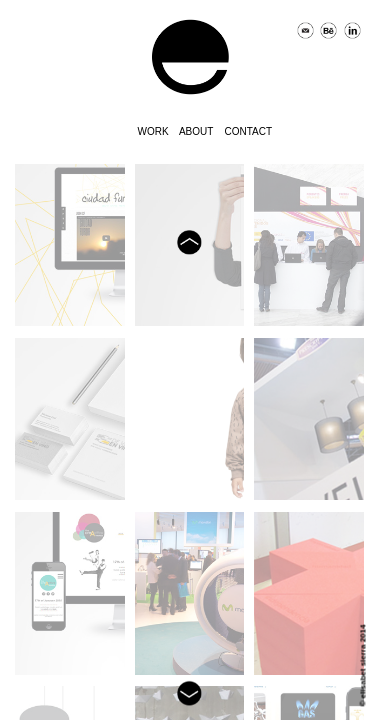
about (196, 130)
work (153, 130)
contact (249, 130)
